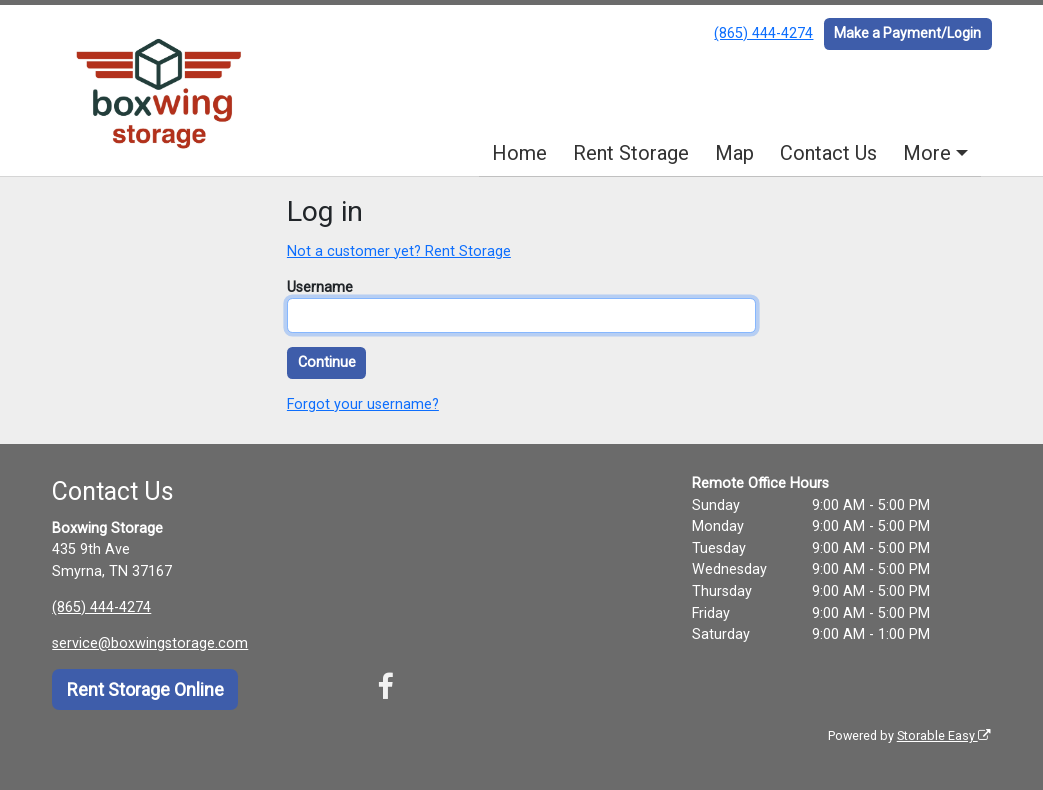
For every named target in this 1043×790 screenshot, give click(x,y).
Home (519, 153)
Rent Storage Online (145, 689)
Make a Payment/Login (907, 33)
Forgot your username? (363, 404)
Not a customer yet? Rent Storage (399, 251)
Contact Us (828, 153)
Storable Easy (944, 735)
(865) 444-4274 (763, 33)
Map (734, 153)
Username (320, 287)
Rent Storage (631, 153)
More (927, 153)
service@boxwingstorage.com (150, 643)
